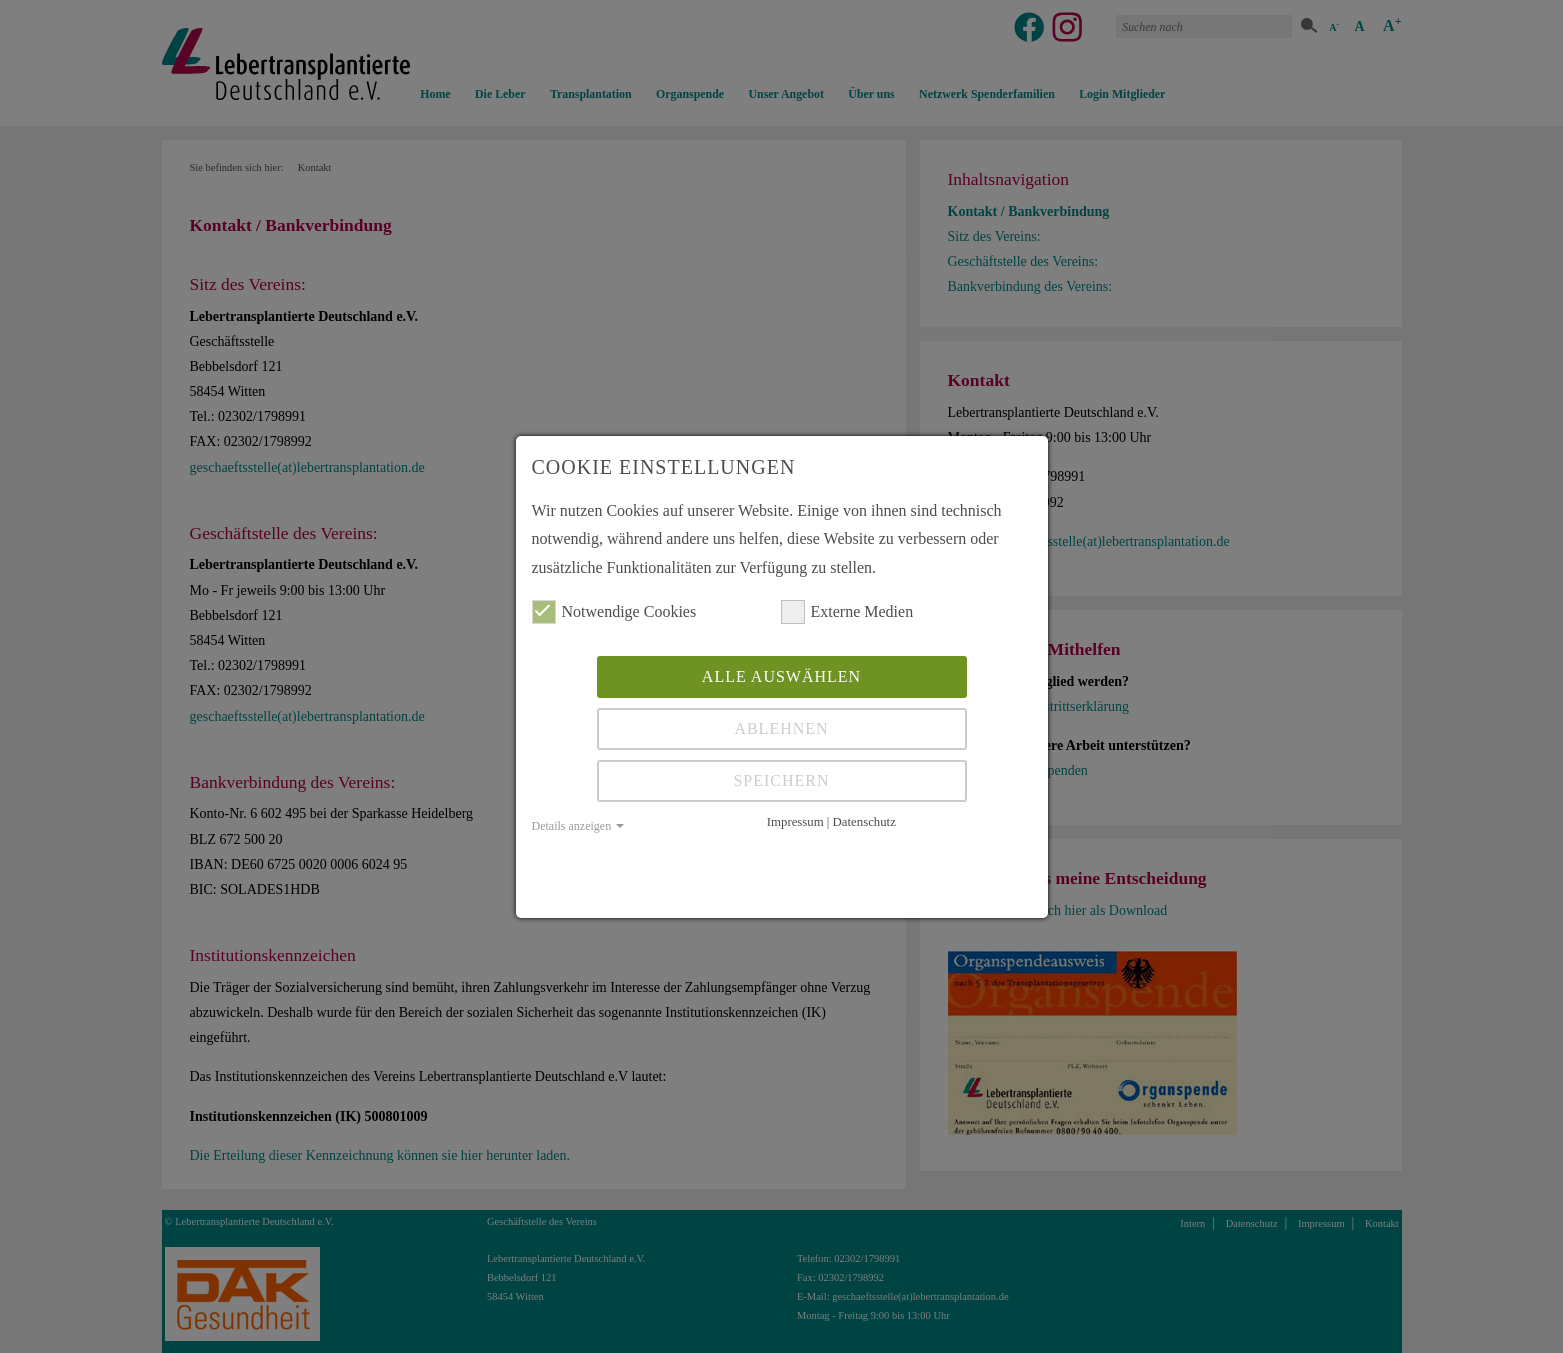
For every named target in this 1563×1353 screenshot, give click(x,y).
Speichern (781, 780)
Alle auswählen (781, 676)
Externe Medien (847, 612)
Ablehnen (781, 728)
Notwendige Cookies (614, 612)
